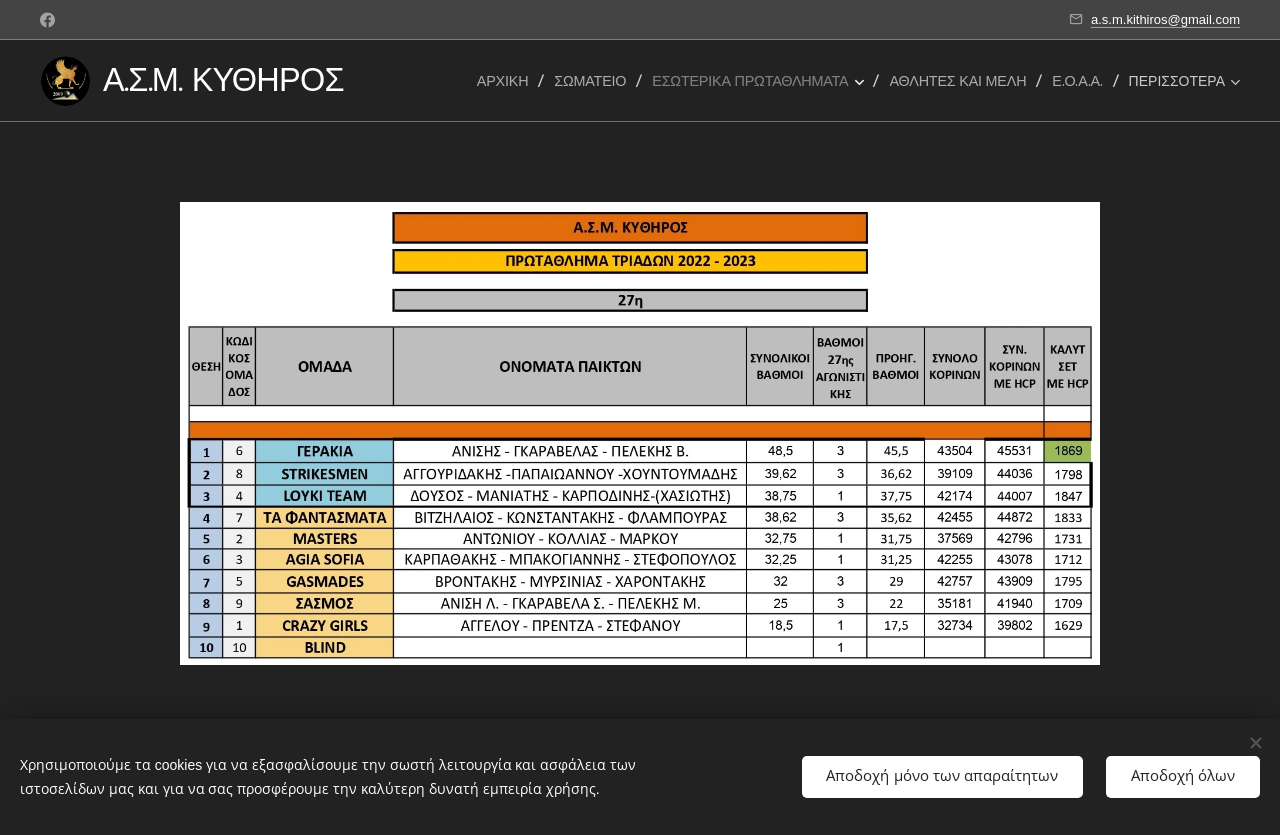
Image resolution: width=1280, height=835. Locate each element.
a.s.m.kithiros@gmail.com (1165, 19)
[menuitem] (508, 81)
